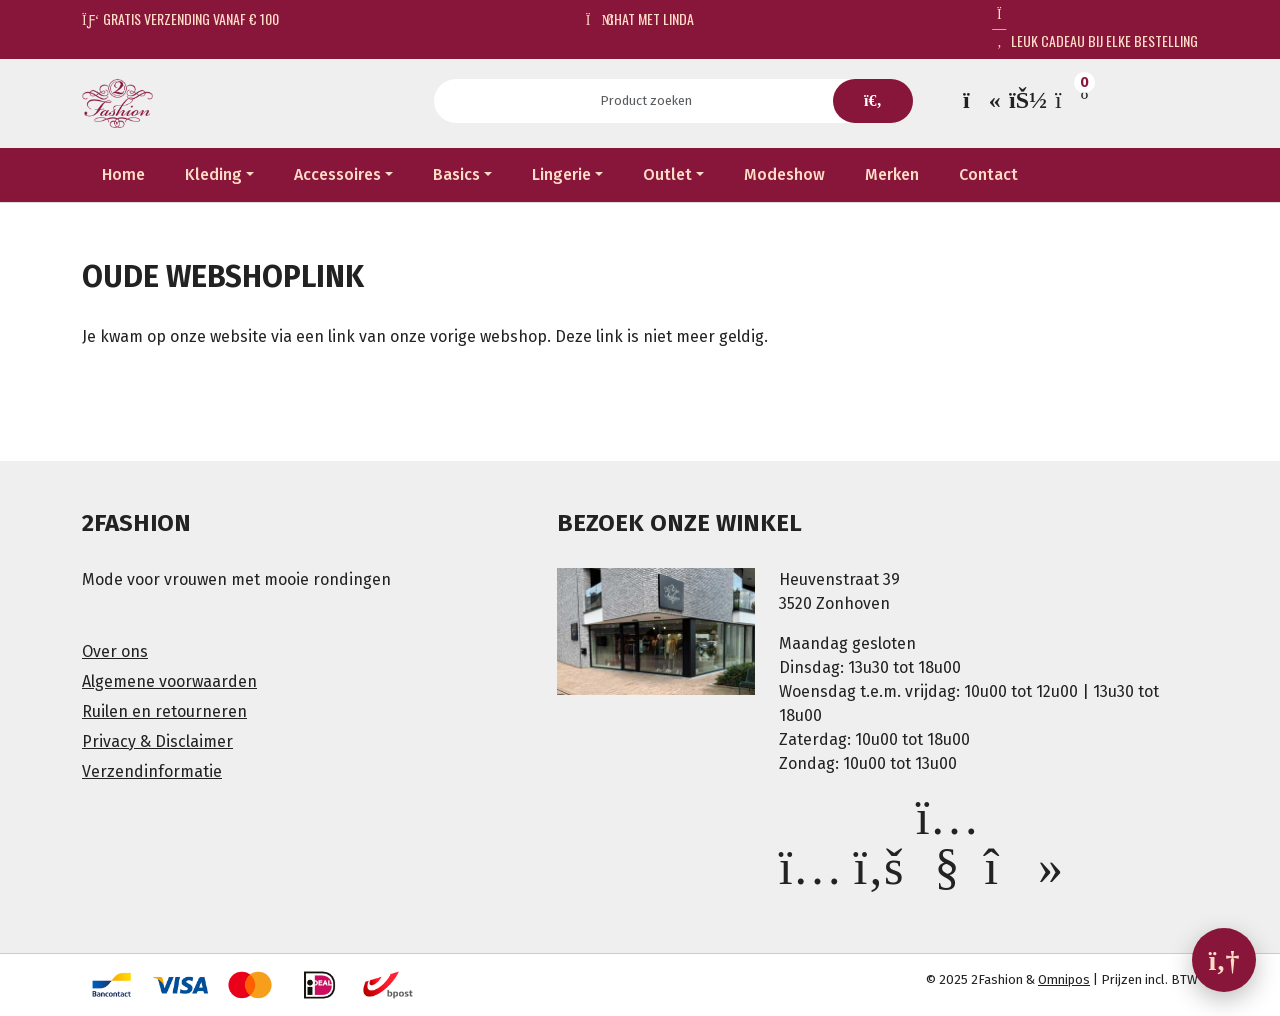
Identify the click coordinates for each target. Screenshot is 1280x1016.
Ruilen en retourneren (164, 711)
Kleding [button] (213, 174)
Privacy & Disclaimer (157, 741)
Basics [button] (456, 174)
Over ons (115, 651)
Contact (988, 174)
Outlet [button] (667, 174)
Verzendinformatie (152, 771)
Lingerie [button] (561, 174)
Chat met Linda (640, 18)
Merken (892, 174)
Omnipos (1064, 979)
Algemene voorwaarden (169, 681)
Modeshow (784, 174)
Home (123, 174)
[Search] (652, 101)
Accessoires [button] (337, 174)
